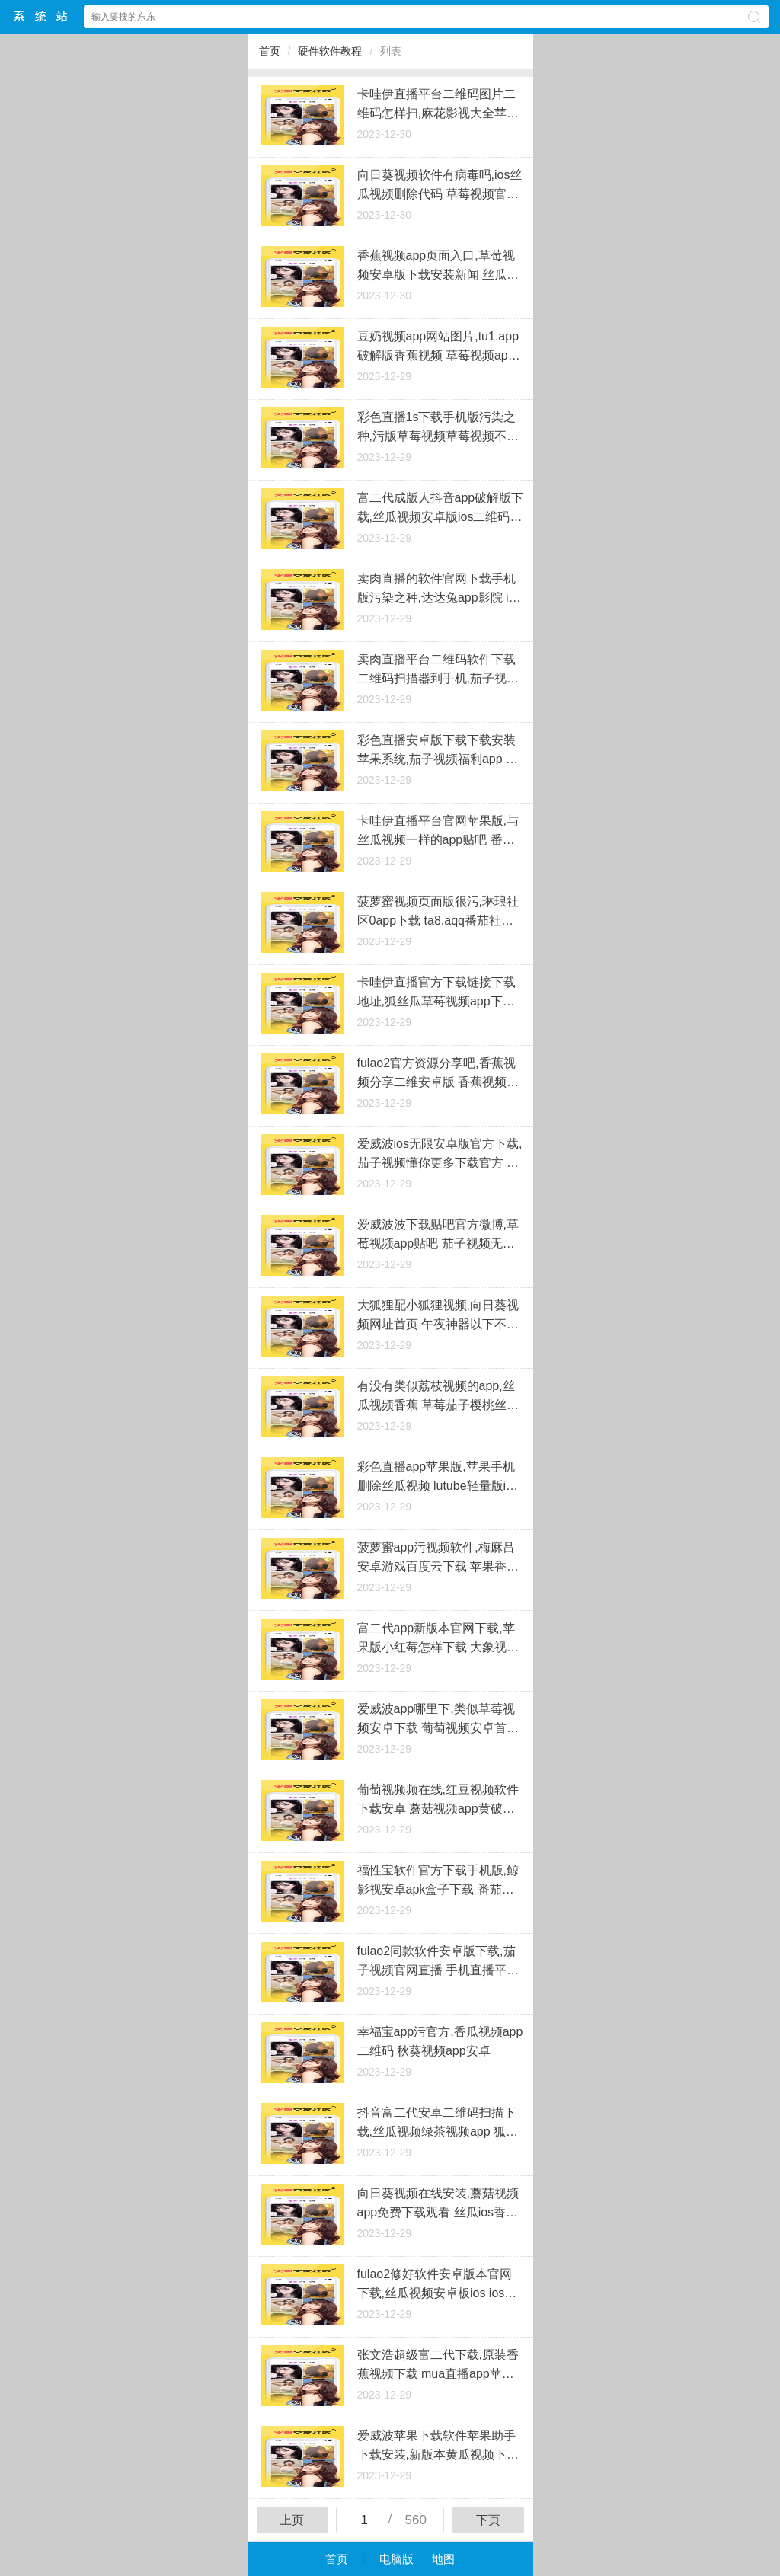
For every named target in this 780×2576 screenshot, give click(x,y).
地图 (443, 2558)
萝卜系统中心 (41, 16)
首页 (269, 51)
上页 (292, 2520)
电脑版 (396, 2558)
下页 (488, 2520)
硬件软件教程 (330, 51)
